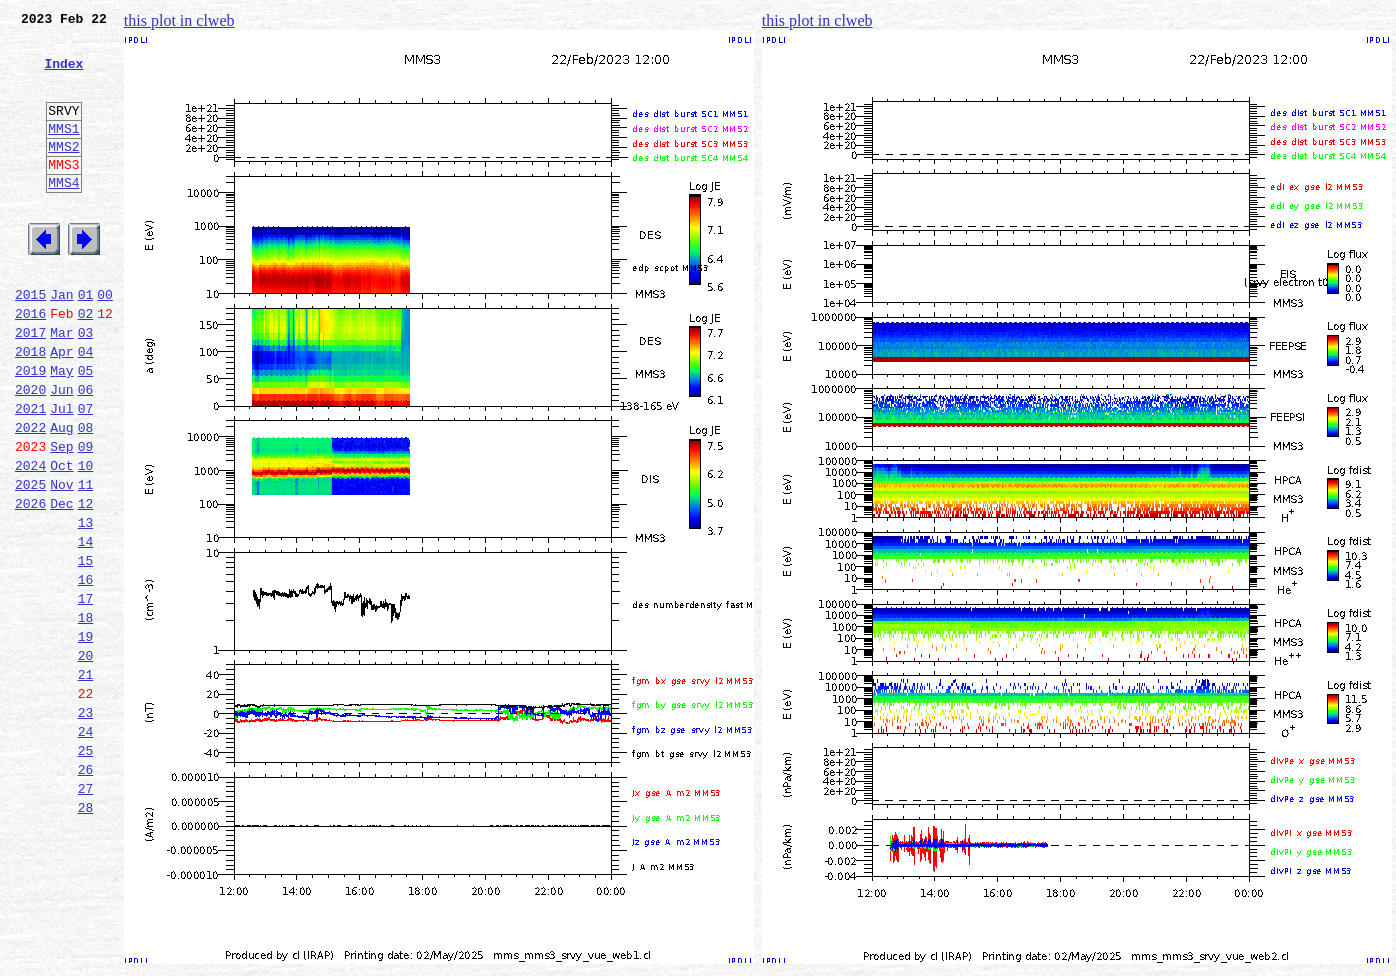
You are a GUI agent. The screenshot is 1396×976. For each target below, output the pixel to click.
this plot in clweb (179, 20)
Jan (61, 342)
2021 (30, 474)
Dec (61, 584)
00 (105, 342)
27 (86, 914)
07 (86, 474)
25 (86, 870)
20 (86, 760)
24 (86, 848)
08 (86, 496)
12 (86, 584)
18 (86, 716)
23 (86, 826)
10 (86, 540)
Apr (61, 408)
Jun (61, 452)
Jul (61, 474)
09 (86, 518)
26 (86, 892)
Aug (61, 496)
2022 (30, 496)
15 (86, 650)
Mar (61, 386)
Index (63, 75)
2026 (30, 584)
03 (86, 386)
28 (86, 936)
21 (86, 782)
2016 (30, 364)
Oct (61, 540)
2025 (30, 562)
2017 (30, 386)
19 (86, 738)
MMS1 (63, 152)
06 (86, 452)
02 (86, 364)
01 (86, 342)
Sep (61, 518)
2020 (30, 452)
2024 (30, 540)
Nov (61, 562)
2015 (30, 342)
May (61, 430)
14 (86, 628)
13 (86, 606)
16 (86, 672)
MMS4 (63, 215)
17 (86, 694)
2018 (30, 408)
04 (86, 408)
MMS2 (63, 173)
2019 (30, 430)
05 (86, 430)
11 (86, 562)
